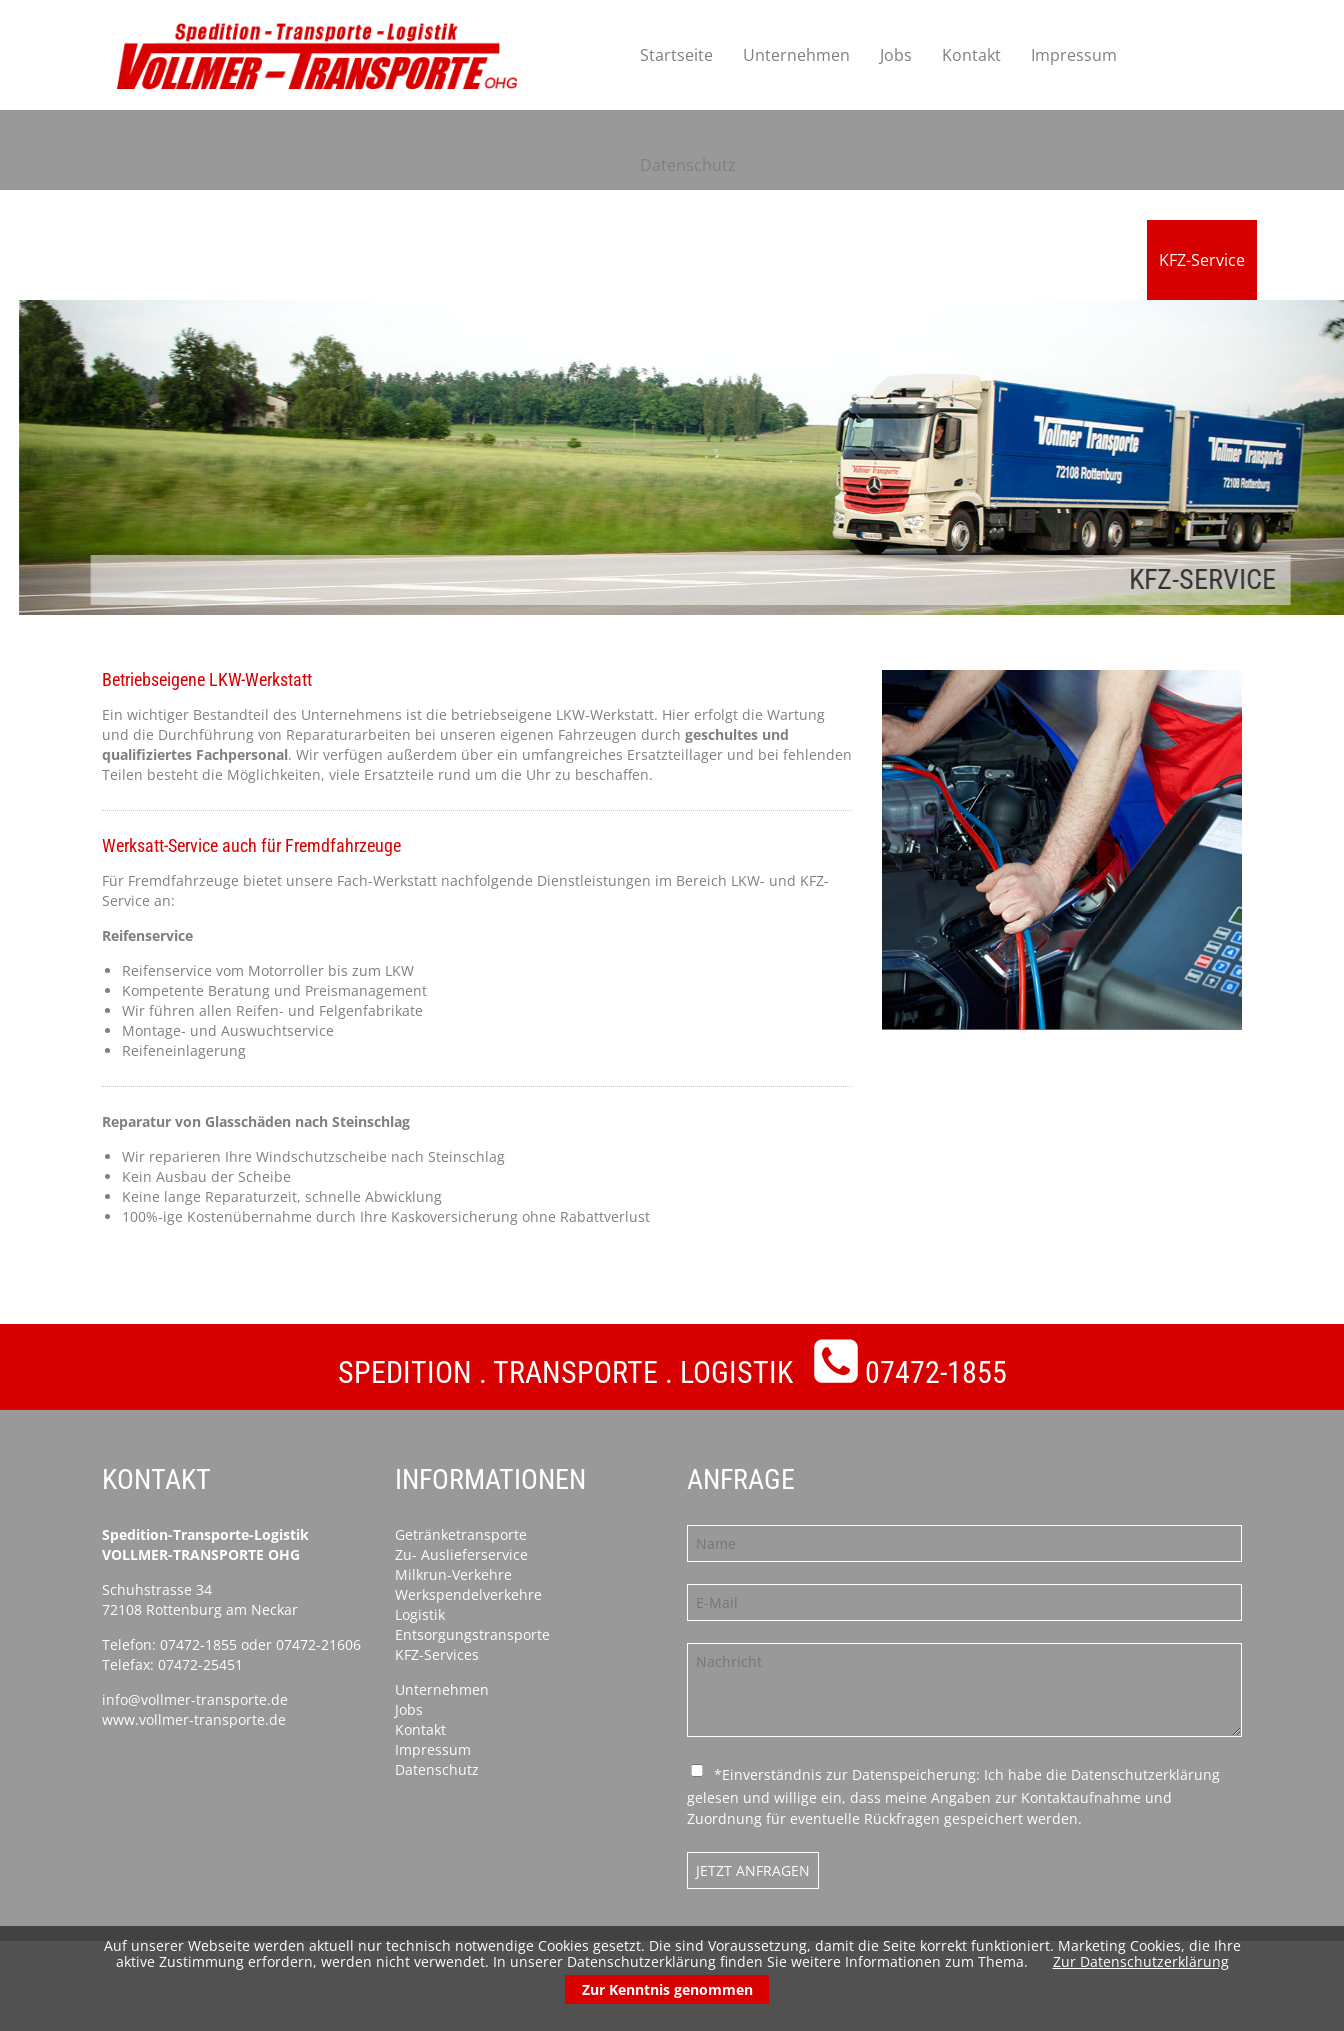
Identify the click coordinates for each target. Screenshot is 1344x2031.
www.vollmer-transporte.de (194, 1719)
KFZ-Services (437, 1654)
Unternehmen (796, 55)
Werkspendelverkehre (468, 1594)
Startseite (676, 55)
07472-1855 (936, 1372)
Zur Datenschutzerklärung (1141, 1961)
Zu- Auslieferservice (461, 1554)
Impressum (1074, 55)
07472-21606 (318, 1644)
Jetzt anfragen (753, 1870)
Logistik (420, 1614)
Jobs (896, 55)
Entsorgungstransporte (472, 1634)
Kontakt (971, 55)
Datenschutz (688, 165)
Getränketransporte (461, 1534)
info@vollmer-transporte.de (195, 1699)
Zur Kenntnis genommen (667, 1989)
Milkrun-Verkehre (453, 1574)
